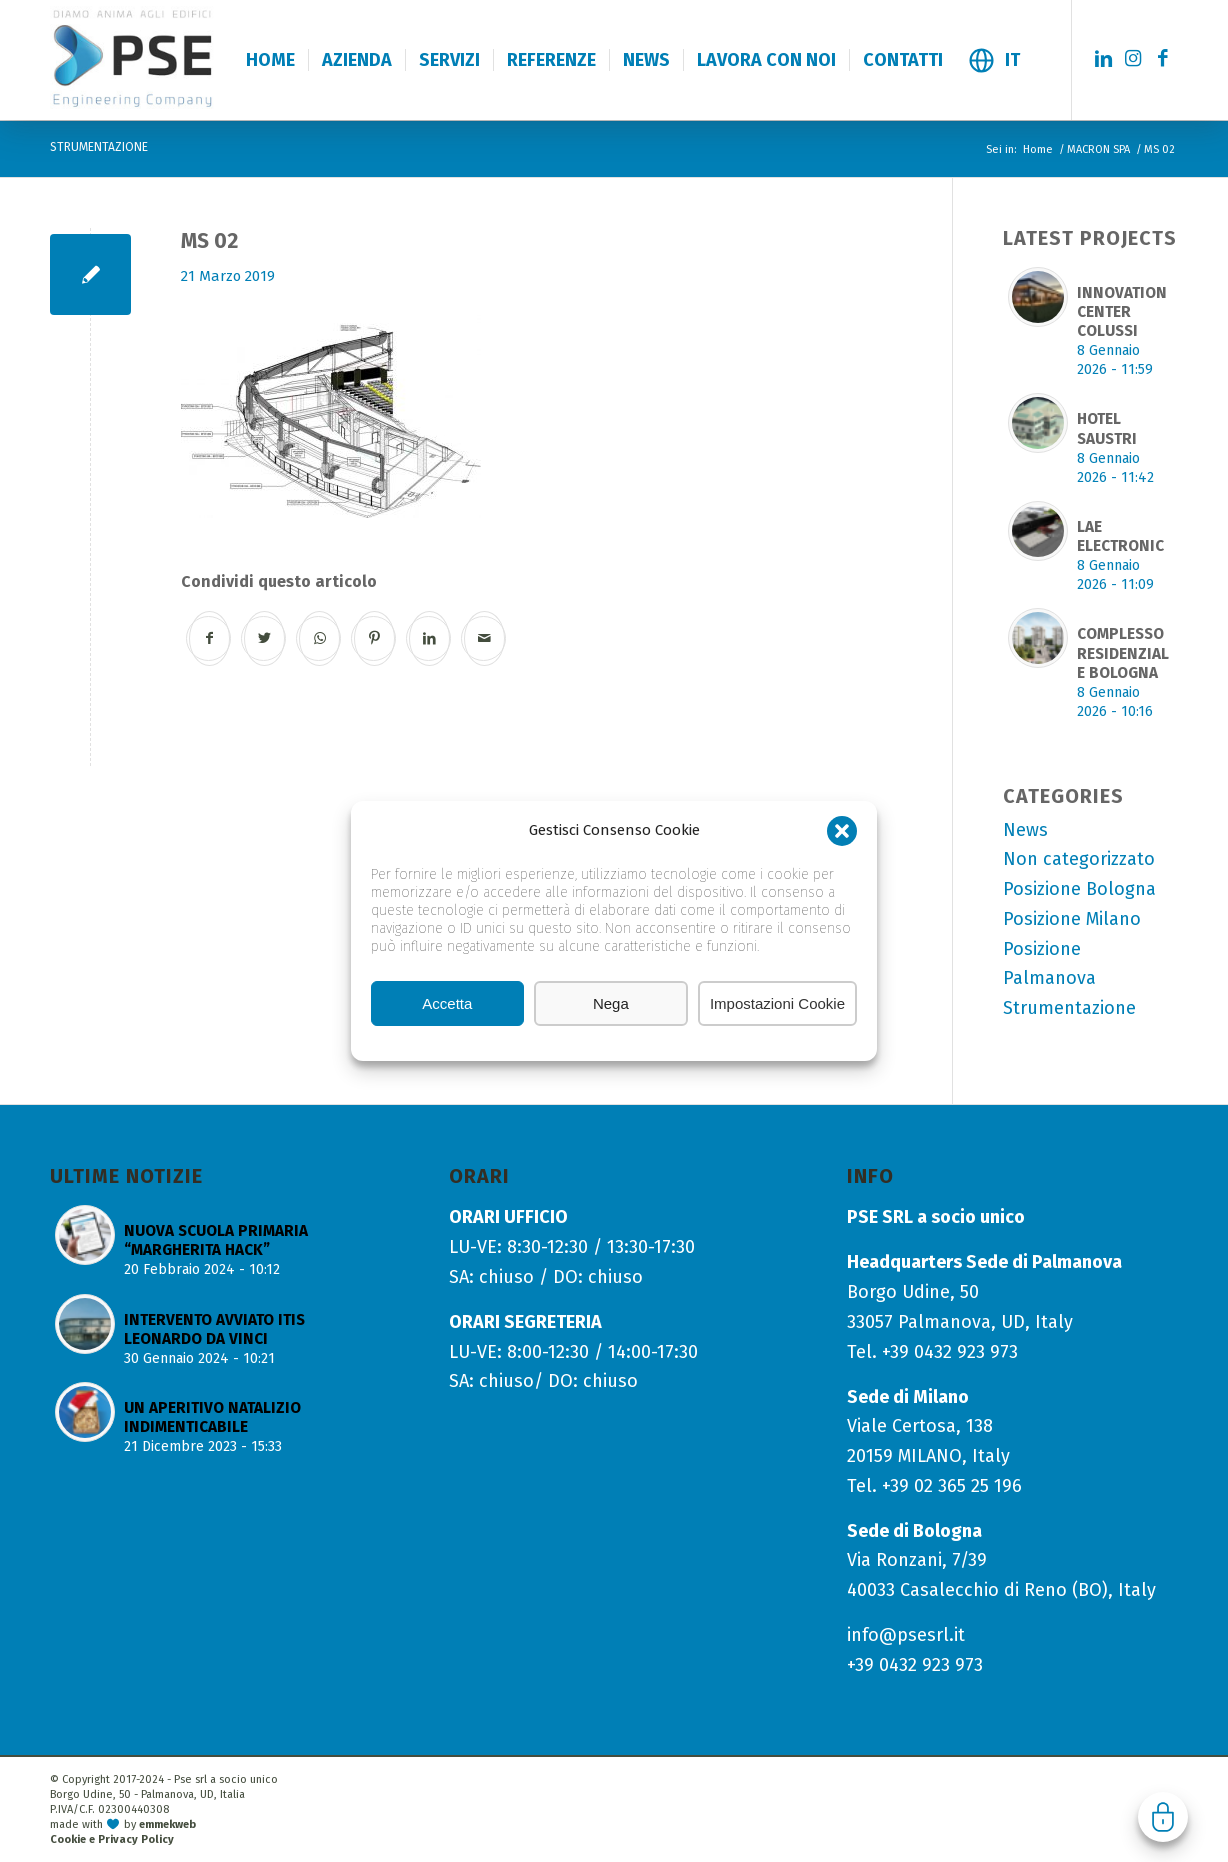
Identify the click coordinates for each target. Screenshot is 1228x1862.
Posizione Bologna (1079, 889)
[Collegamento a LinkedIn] (1103, 59)
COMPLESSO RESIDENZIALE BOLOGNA (1123, 653)
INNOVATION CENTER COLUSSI (1122, 312)
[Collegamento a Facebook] (1163, 59)
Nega (611, 1003)
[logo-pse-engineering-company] (178, 59)
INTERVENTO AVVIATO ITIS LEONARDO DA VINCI (214, 1329)
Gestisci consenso (1163, 1817)
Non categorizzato (1079, 859)
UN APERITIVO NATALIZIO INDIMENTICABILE (212, 1417)
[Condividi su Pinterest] (374, 638)
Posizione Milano (1072, 919)
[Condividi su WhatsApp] (319, 638)
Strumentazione (1069, 1008)
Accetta (447, 1003)
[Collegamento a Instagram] (1133, 59)
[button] (842, 831)
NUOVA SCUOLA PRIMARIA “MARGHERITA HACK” (216, 1240)
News (1025, 830)
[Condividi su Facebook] (209, 638)
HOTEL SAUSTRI (1107, 428)
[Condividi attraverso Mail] (484, 638)
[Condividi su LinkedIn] (429, 638)
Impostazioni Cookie (777, 1003)
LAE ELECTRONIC (1120, 536)
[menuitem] (270, 60)
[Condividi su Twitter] (264, 638)
